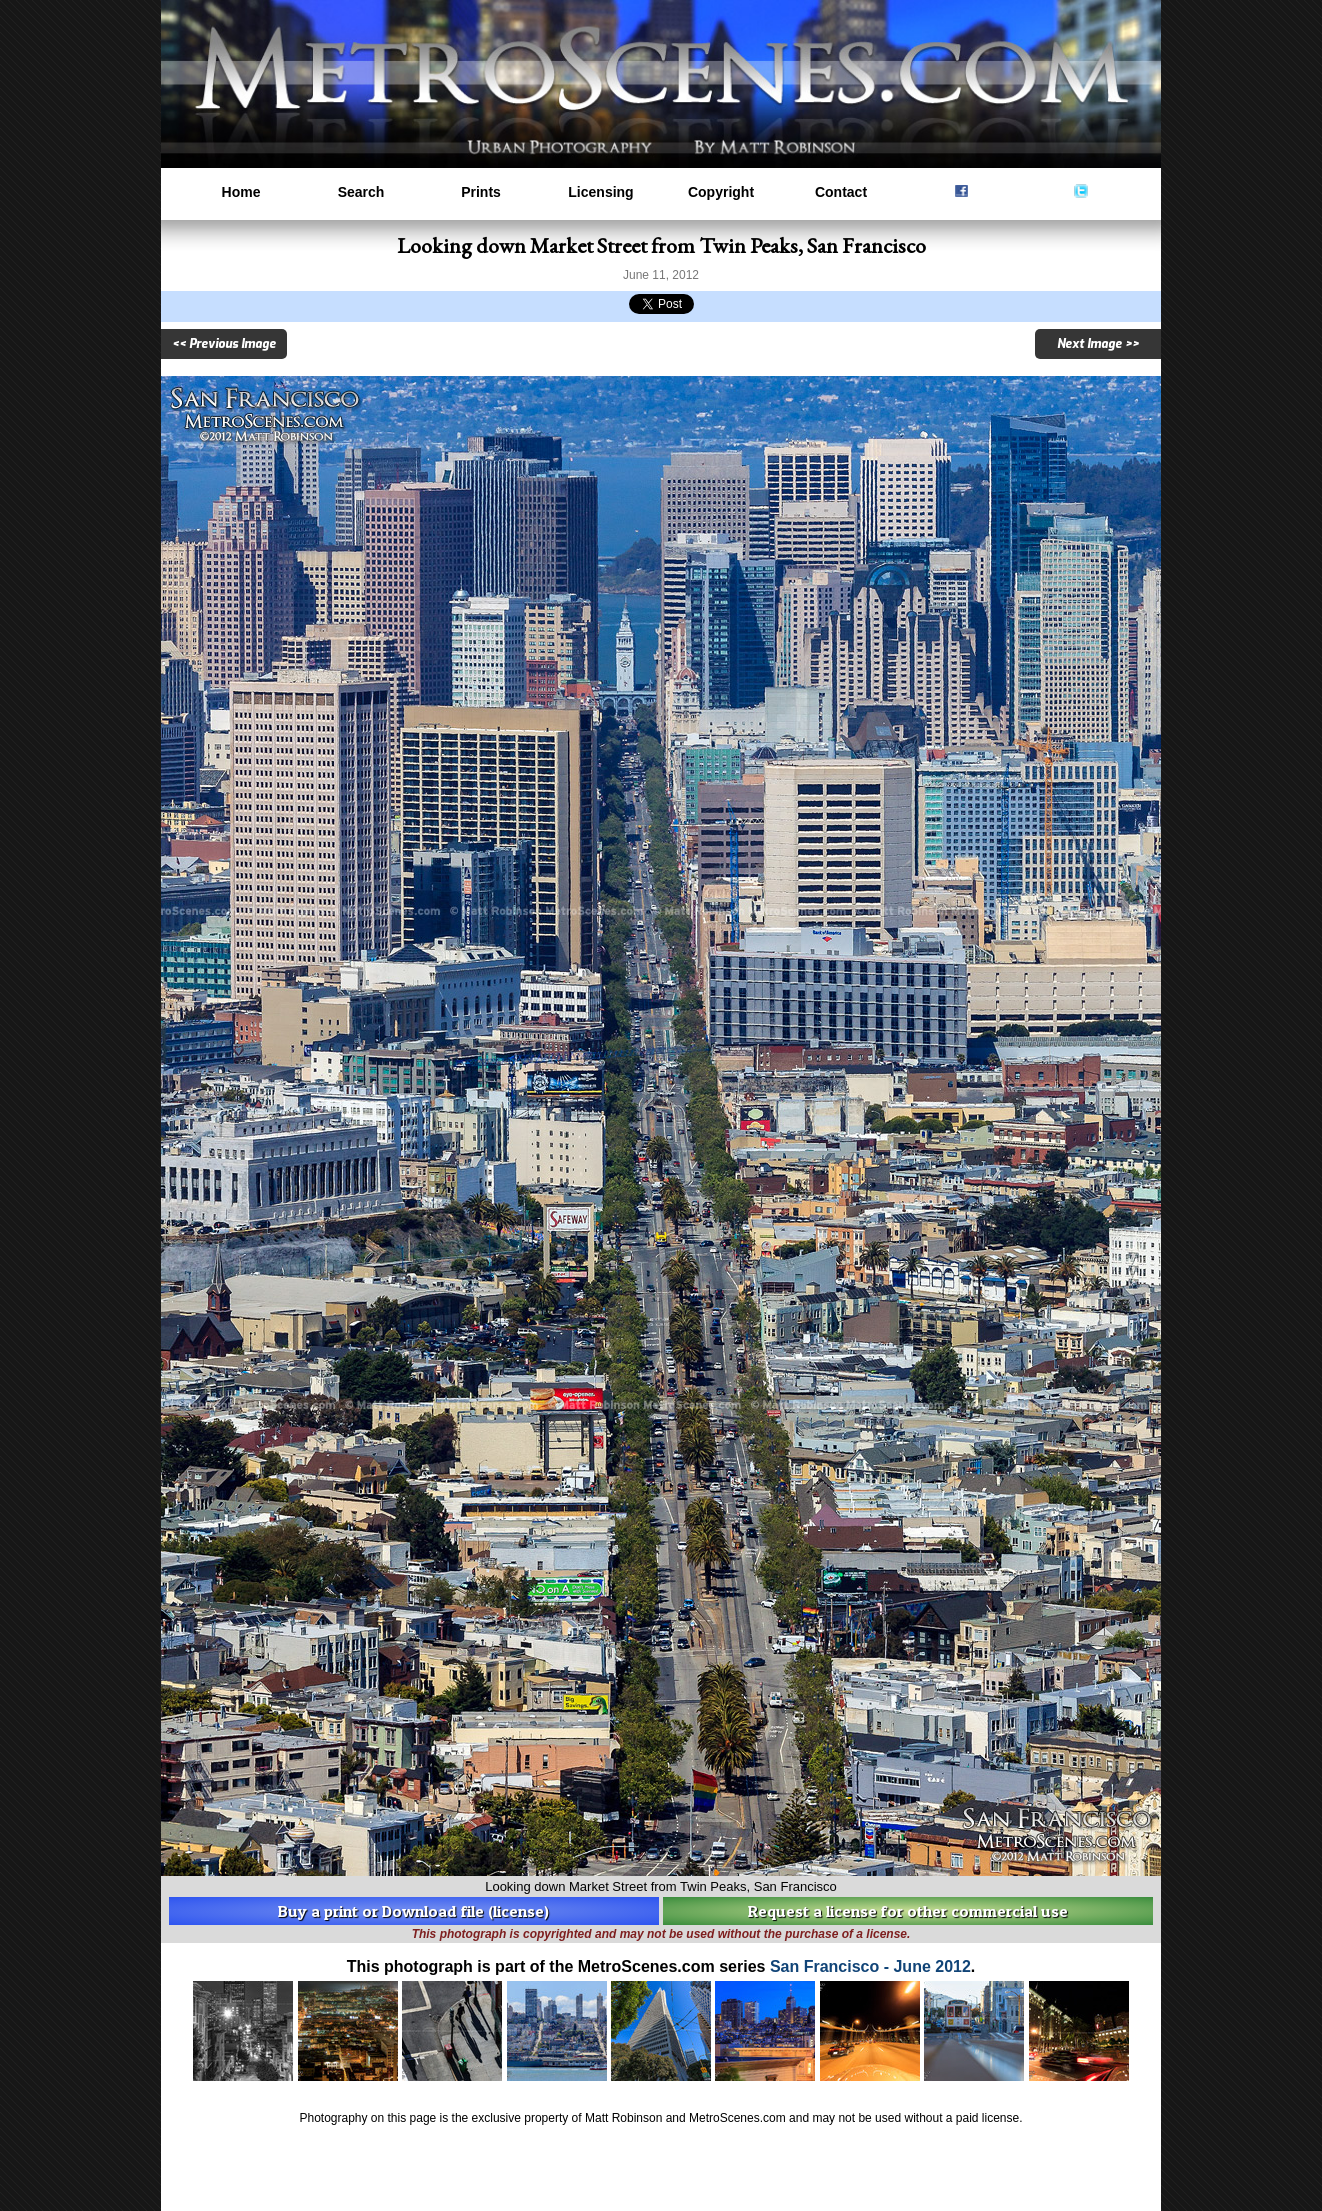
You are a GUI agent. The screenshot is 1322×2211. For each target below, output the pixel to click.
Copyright (721, 192)
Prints (481, 192)
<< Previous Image (224, 344)
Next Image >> (1098, 344)
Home (241, 192)
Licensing (600, 192)
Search (361, 192)
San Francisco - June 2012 (870, 1966)
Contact (841, 192)
